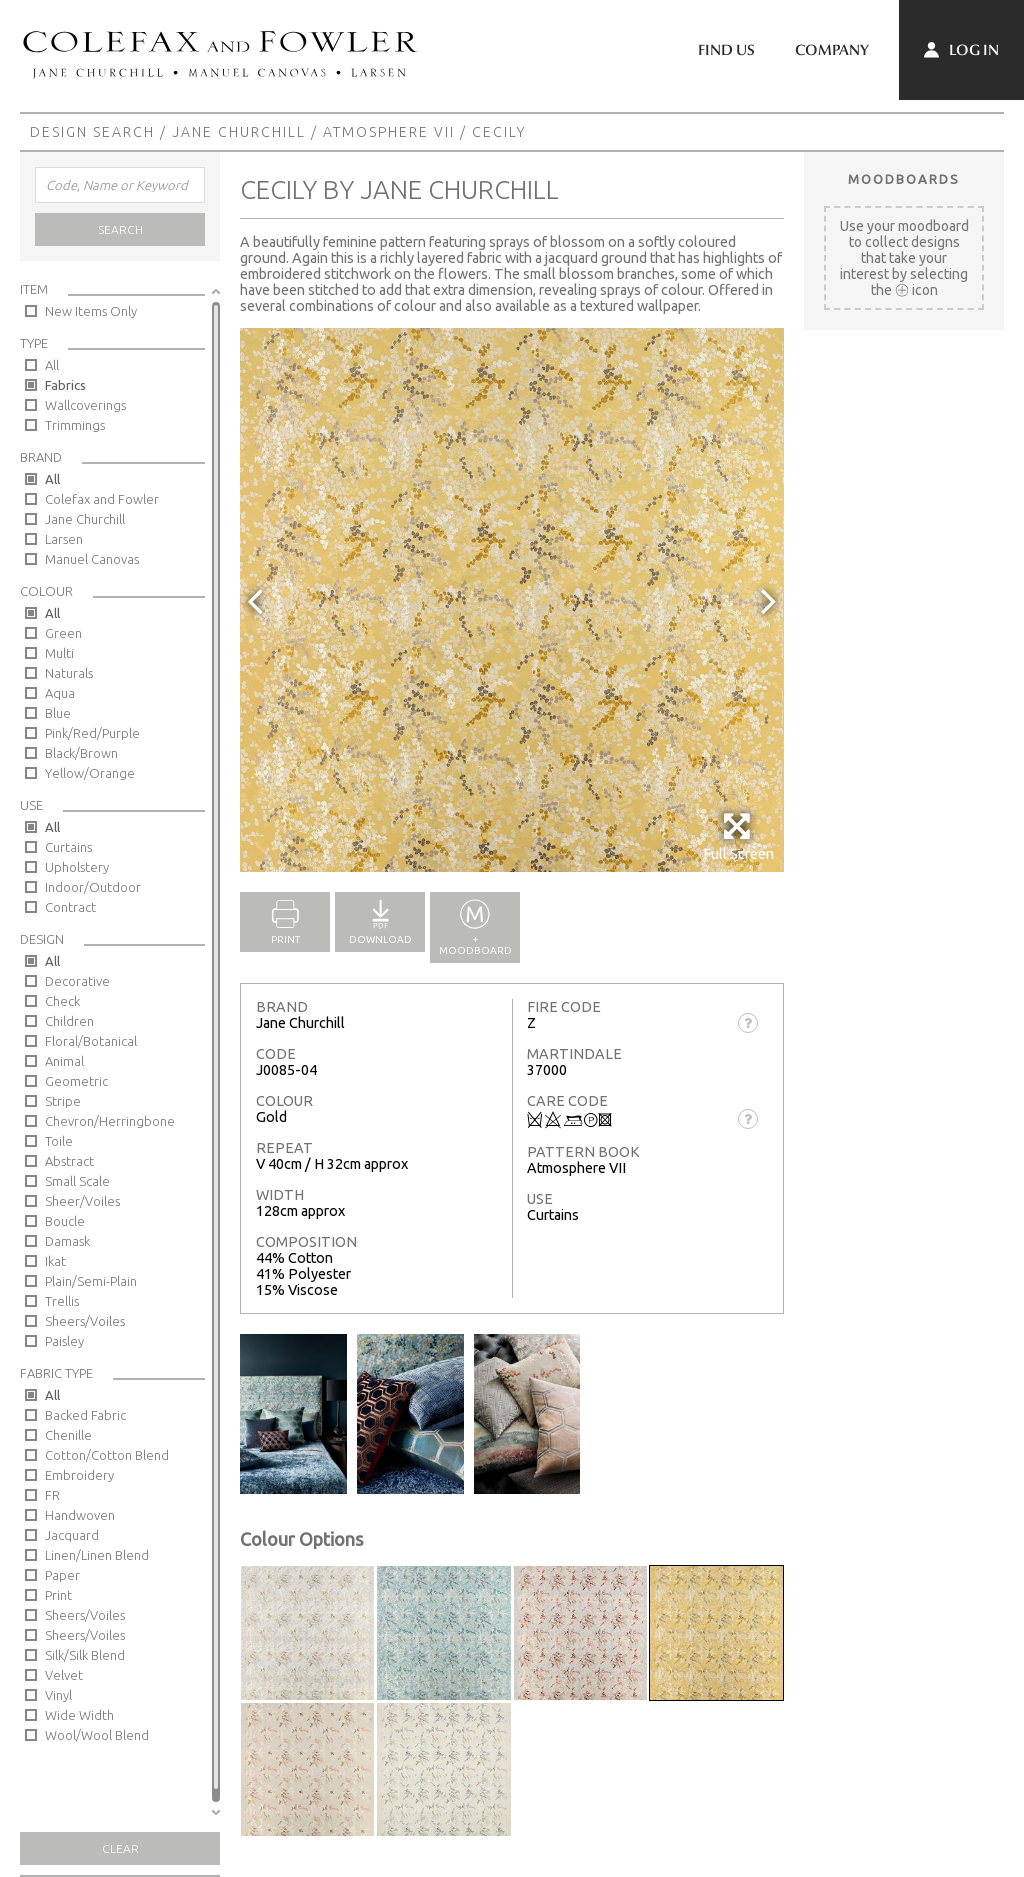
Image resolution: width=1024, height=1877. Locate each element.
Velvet (64, 1675)
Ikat (55, 1261)
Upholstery (77, 867)
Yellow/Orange (90, 773)
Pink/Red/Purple (92, 733)
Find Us (726, 50)
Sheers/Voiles (85, 1321)
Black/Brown (81, 753)
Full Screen (738, 836)
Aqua (60, 693)
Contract (70, 907)
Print (58, 1595)
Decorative (77, 981)
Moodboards (904, 179)
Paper (62, 1575)
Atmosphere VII (389, 132)
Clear (120, 1848)
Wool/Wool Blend (97, 1735)
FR (52, 1495)
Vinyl (58, 1695)
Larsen (64, 539)
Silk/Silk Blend (85, 1655)
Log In (961, 50)
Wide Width (79, 1715)
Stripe (63, 1101)
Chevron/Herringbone (110, 1121)
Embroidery (79, 1475)
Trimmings (75, 425)
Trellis (62, 1301)
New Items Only (91, 311)
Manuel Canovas (92, 559)
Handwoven (80, 1515)
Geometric (76, 1081)
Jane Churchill (239, 132)
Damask (67, 1241)
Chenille (68, 1435)
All (52, 365)
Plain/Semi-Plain (91, 1281)
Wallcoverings (85, 405)
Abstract (69, 1161)
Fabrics (65, 385)
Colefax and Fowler (102, 499)
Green (63, 633)
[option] (512, 600)
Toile (59, 1141)
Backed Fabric (85, 1415)
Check (62, 1001)
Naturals (69, 673)
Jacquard (72, 1535)
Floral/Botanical (91, 1041)
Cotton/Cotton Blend (107, 1455)
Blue (58, 713)
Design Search (92, 132)
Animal (64, 1061)
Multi (59, 653)
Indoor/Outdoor (93, 887)
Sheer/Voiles (82, 1201)
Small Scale (77, 1181)
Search (120, 229)
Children (69, 1021)
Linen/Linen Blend (97, 1555)
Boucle (65, 1221)
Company (832, 50)
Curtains (68, 847)
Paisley (64, 1341)
